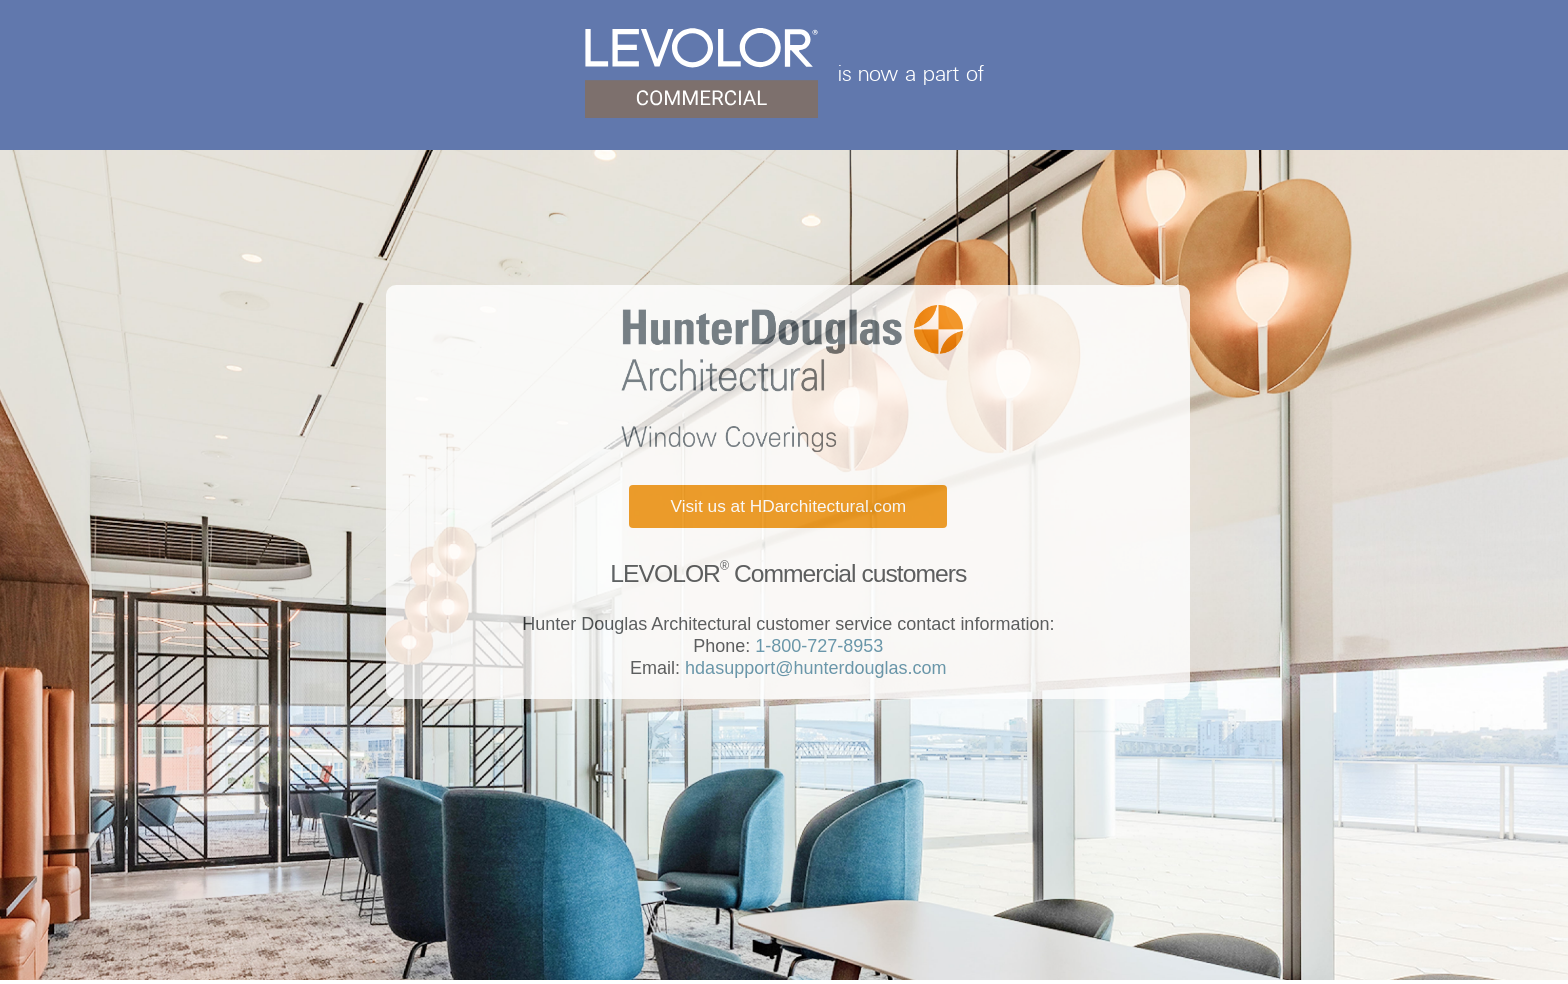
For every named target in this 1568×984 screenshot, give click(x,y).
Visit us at (788, 506)
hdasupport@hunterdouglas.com (813, 668)
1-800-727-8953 (816, 646)
